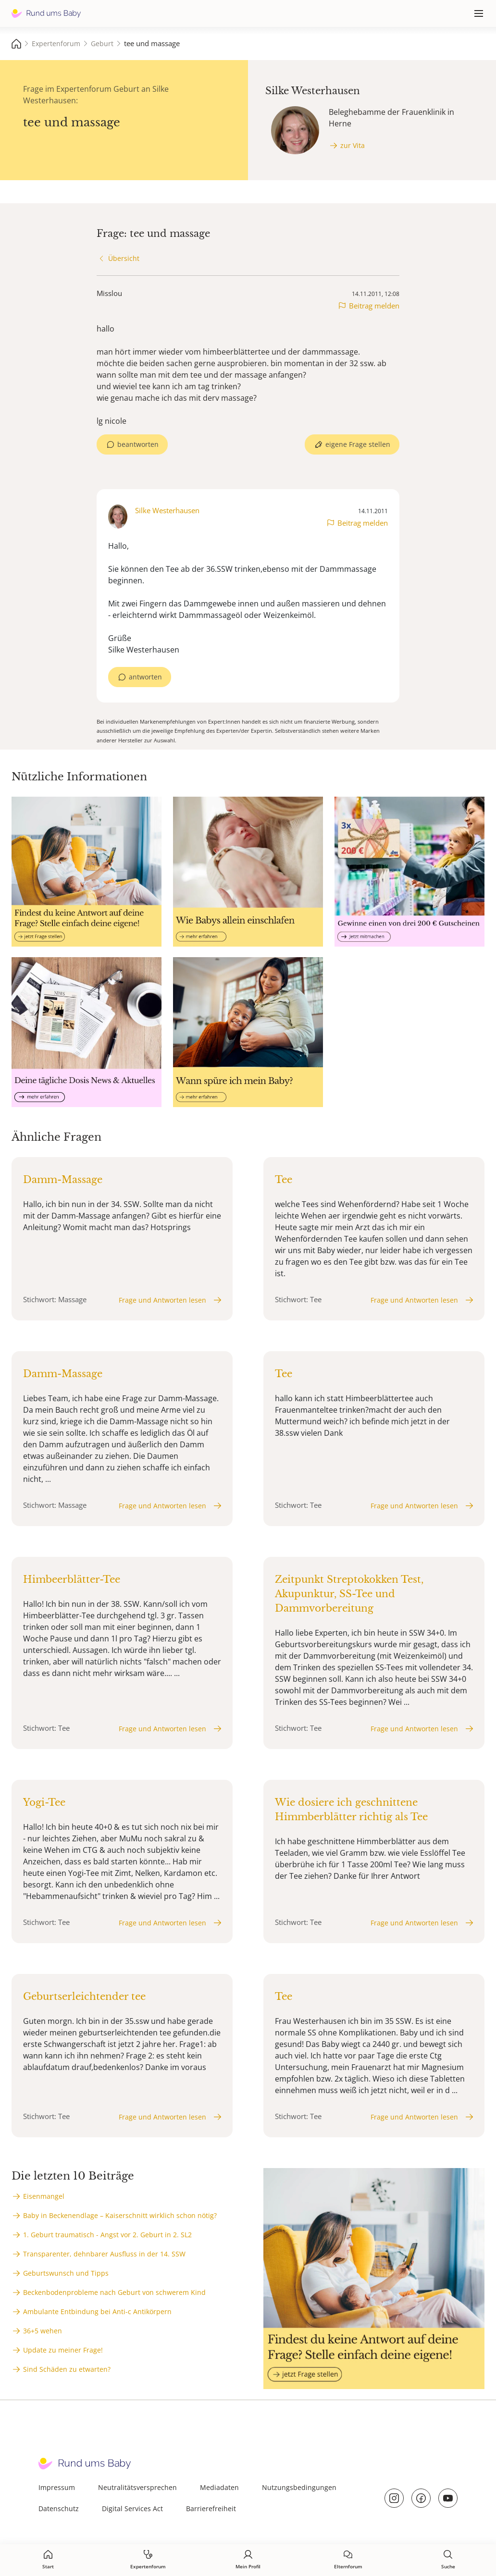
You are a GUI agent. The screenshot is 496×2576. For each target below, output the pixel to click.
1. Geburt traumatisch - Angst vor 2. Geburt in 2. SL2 (107, 2234)
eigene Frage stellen (357, 444)
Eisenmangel (43, 2196)
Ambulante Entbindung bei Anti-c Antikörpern (97, 2311)
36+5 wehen (42, 2330)
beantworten (138, 444)
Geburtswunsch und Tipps (66, 2273)
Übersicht (123, 258)
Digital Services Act (132, 2508)
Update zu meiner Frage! (63, 2349)
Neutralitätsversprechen (137, 2487)
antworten (145, 676)
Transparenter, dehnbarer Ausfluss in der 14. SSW (104, 2253)
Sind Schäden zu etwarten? (67, 2369)
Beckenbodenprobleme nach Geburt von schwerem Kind (114, 2292)
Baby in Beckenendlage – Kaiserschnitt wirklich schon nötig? (120, 2215)
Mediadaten (219, 2487)
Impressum (56, 2487)
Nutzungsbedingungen (299, 2487)
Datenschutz (58, 2508)
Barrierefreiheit (211, 2508)
